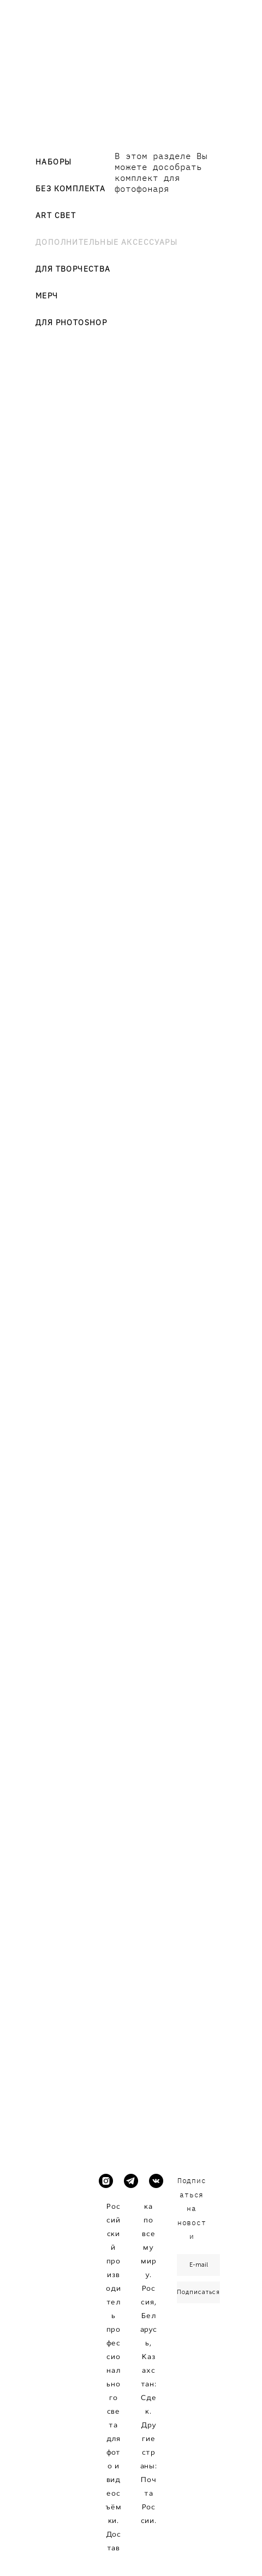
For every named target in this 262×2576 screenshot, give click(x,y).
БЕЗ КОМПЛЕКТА (70, 188)
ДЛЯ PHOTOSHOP (71, 322)
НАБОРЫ (53, 162)
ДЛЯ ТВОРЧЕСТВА (73, 269)
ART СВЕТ (55, 215)
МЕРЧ (46, 296)
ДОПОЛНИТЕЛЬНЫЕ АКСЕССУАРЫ (106, 242)
